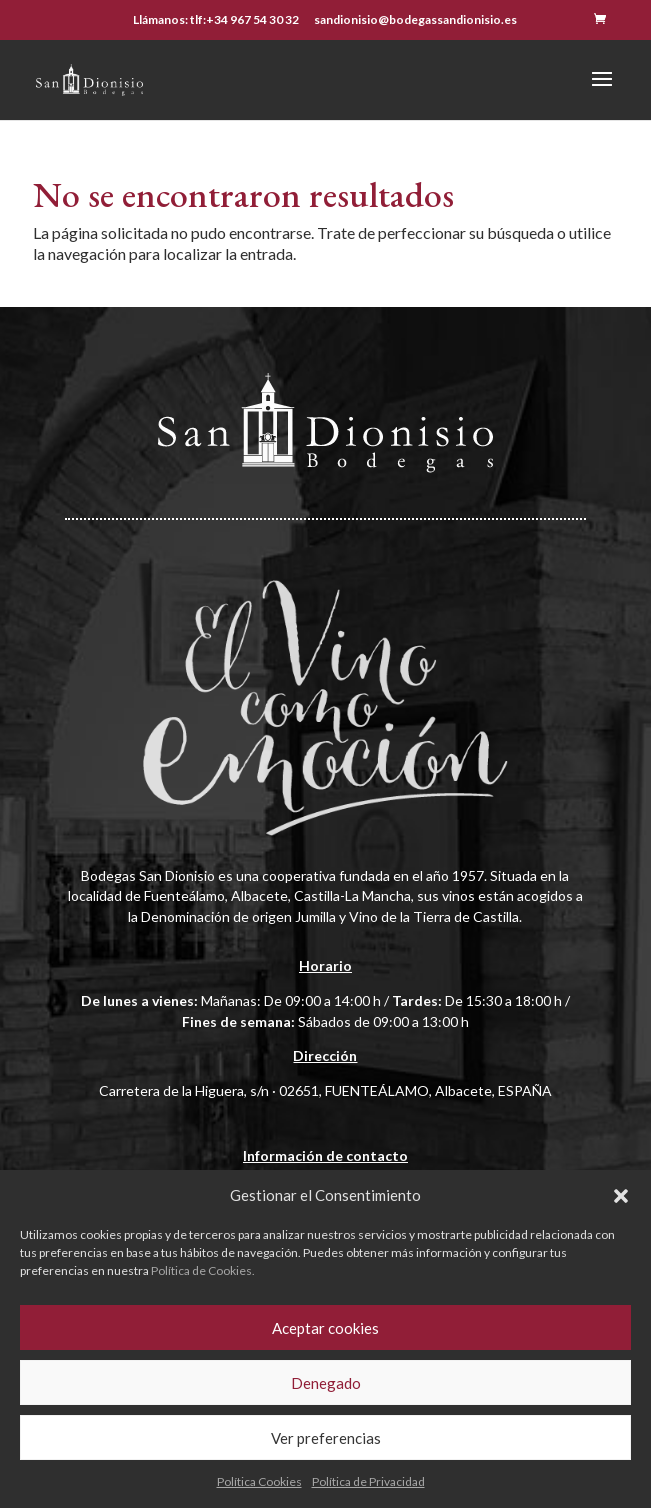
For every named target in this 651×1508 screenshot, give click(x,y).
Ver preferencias (326, 1438)
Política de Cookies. (203, 1270)
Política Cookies (259, 1481)
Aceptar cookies (325, 1328)
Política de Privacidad (368, 1481)
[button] (621, 1196)
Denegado (326, 1383)
